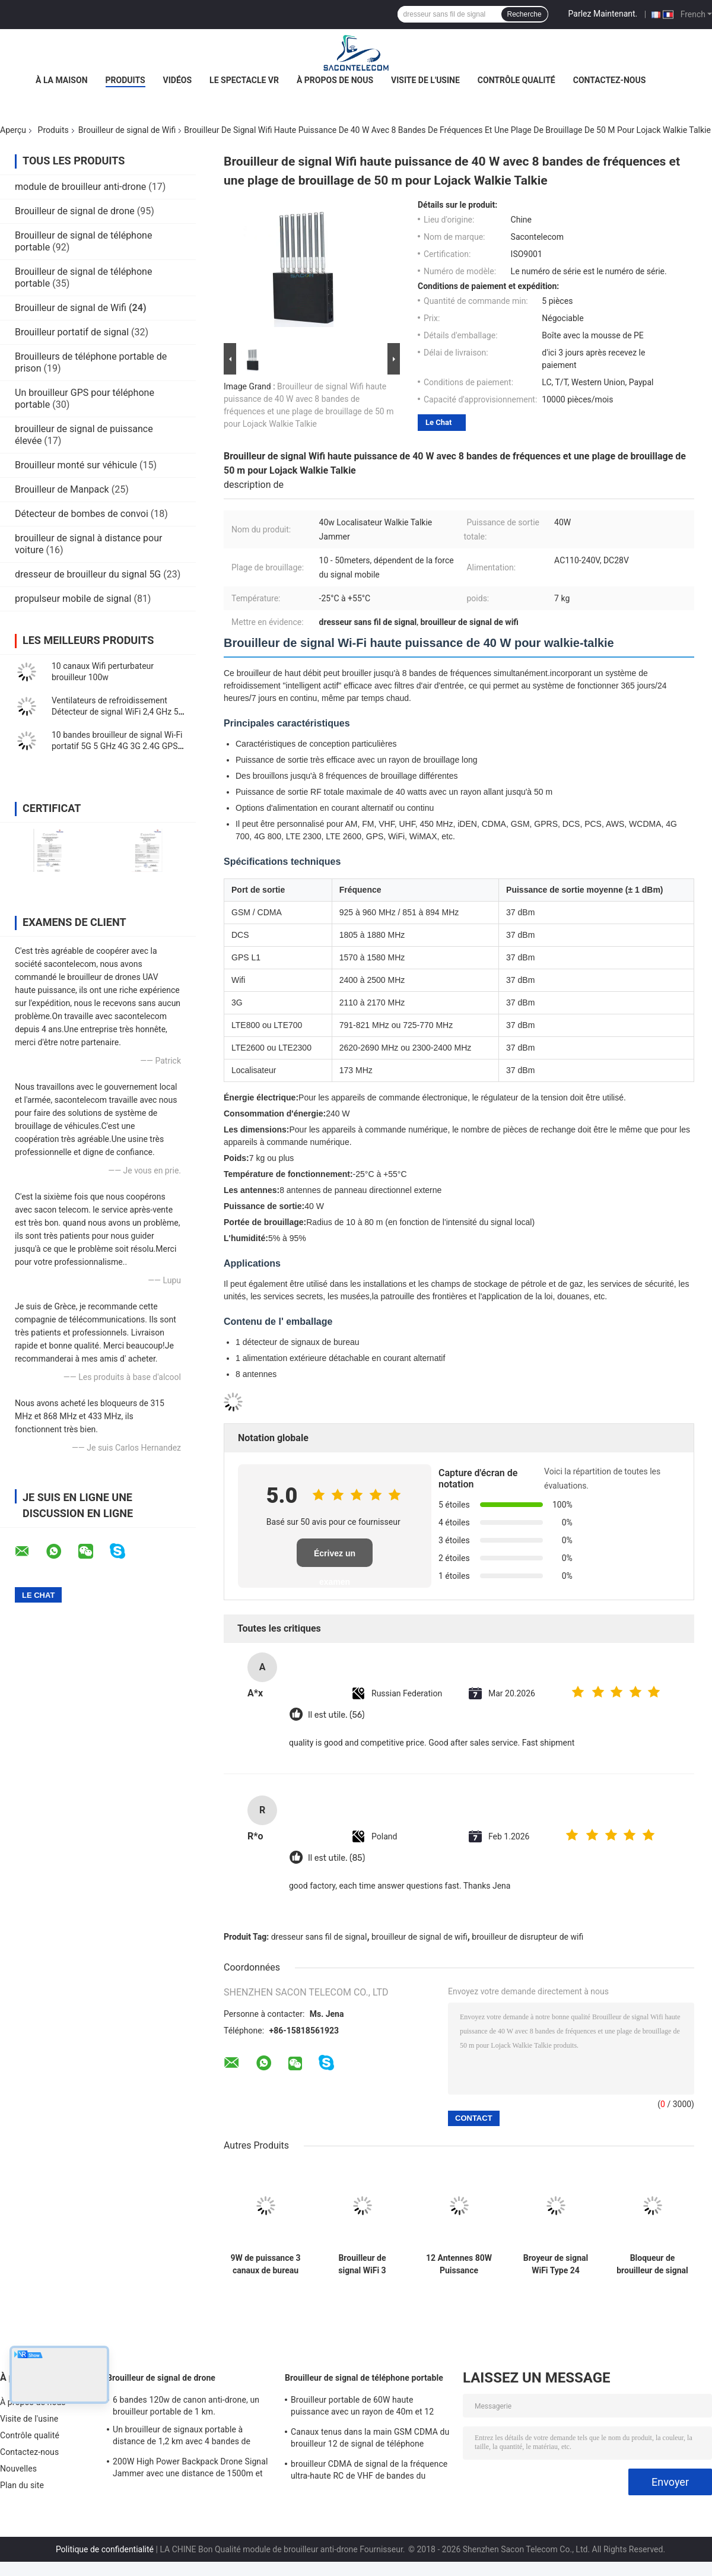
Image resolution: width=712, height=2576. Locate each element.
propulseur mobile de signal (73, 598)
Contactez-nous (609, 80)
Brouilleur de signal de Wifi (127, 130)
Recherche (524, 14)
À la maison (62, 80)
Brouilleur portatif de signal (72, 332)
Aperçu (13, 130)
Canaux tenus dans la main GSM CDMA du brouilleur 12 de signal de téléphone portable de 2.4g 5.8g (370, 2439)
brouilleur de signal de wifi (419, 1936)
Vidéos (177, 80)
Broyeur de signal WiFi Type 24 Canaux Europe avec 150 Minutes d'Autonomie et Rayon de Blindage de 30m (555, 2264)
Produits (125, 80)
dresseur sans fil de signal (319, 1936)
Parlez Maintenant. (603, 13)
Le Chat (438, 422)
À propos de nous (335, 80)
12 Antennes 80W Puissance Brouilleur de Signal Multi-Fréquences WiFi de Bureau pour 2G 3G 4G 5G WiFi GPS (459, 2264)
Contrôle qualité (516, 80)
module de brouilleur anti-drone (80, 186)
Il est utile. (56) (336, 1715)
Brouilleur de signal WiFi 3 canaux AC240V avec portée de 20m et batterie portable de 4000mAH (362, 2264)
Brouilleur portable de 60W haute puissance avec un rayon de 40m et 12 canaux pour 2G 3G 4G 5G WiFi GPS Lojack (370, 2407)
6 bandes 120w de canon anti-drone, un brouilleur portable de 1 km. (186, 2405)
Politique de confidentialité (105, 2549)
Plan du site (22, 2485)
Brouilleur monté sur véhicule (76, 465)
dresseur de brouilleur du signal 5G (88, 574)
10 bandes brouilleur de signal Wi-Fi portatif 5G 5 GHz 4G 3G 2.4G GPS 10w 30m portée (117, 746)
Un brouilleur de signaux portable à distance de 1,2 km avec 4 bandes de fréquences (181, 2437)
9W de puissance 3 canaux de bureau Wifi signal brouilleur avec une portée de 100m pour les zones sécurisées (265, 2264)
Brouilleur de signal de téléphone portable (364, 2378)
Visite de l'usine (425, 80)
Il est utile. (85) (336, 1858)
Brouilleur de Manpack (62, 489)
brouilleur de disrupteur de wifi (527, 1936)
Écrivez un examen (334, 1558)
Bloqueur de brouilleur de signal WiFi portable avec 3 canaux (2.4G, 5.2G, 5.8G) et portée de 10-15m (652, 2264)
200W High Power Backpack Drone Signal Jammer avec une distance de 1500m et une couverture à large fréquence (190, 2469)
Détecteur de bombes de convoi (81, 513)
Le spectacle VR (244, 80)
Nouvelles (18, 2468)
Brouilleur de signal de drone (75, 211)
